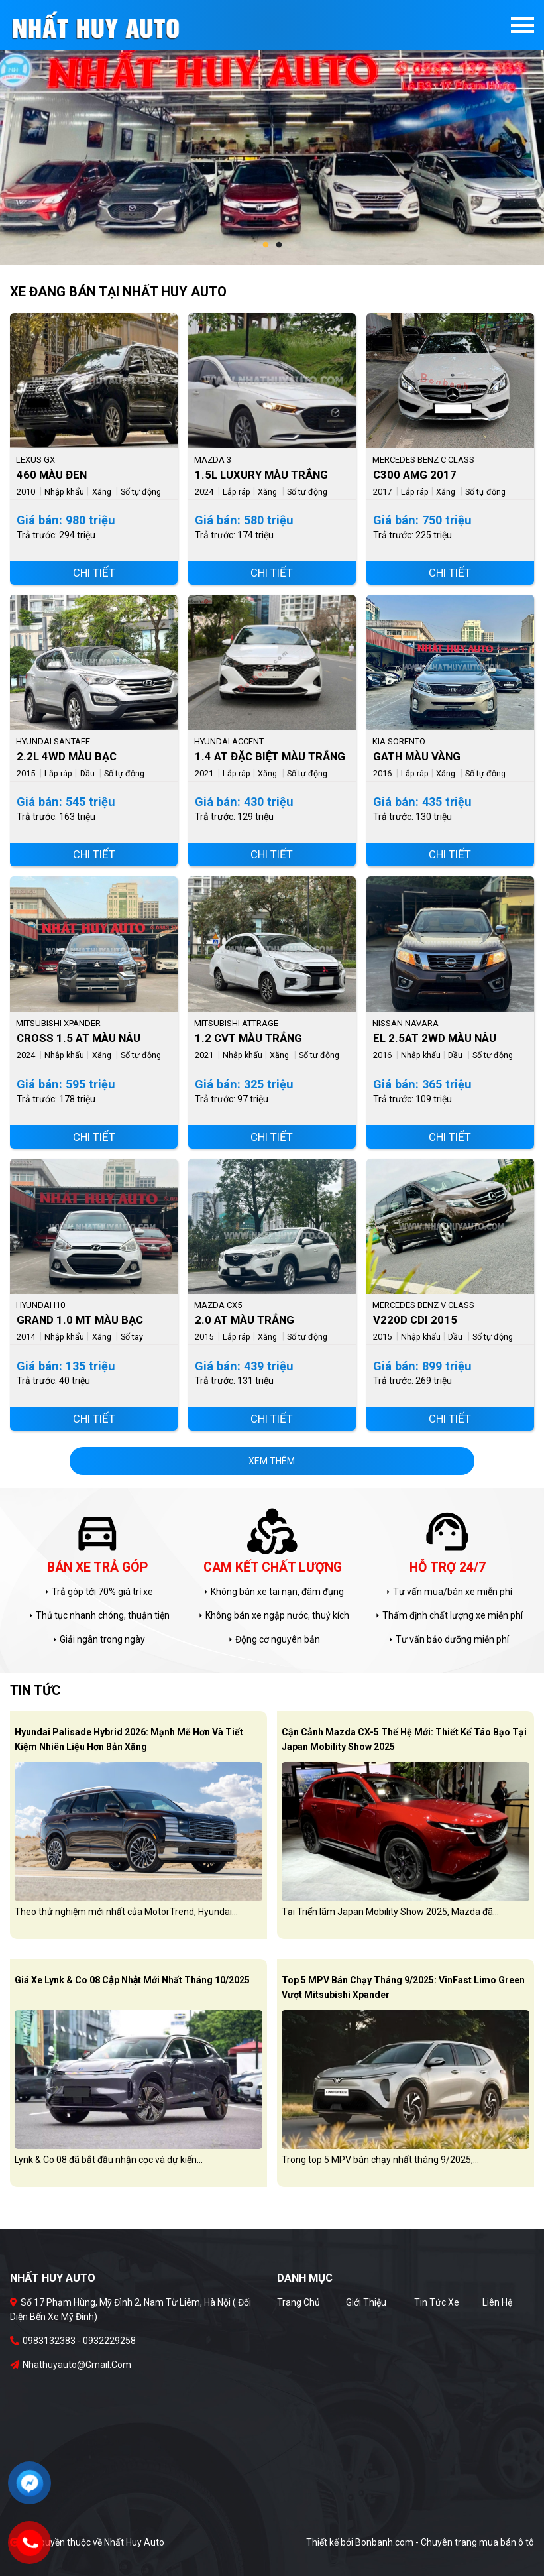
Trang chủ (298, 2302)
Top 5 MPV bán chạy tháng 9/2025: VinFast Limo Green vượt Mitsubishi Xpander (403, 1987)
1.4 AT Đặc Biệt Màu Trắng (270, 756)
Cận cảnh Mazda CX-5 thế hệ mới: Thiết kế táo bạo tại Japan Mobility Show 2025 (404, 1739)
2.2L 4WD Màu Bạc (67, 756)
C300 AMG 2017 (415, 474)
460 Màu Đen (52, 474)
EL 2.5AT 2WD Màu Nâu (434, 1038)
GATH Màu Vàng (417, 756)
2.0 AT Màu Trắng (244, 1319)
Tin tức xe (436, 2302)
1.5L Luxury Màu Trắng (261, 474)
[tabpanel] (272, 132)
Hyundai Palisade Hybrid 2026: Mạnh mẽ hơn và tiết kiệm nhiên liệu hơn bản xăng (129, 1739)
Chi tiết (94, 572)
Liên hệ (497, 2302)
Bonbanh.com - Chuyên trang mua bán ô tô (444, 2542)
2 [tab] (279, 245)
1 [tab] (265, 245)
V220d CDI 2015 (415, 1319)
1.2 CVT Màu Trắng (248, 1038)
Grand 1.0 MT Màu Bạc (80, 1319)
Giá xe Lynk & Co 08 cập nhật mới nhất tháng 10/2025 (132, 1980)
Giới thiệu (366, 2302)
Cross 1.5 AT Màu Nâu (78, 1038)
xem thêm (271, 1461)
